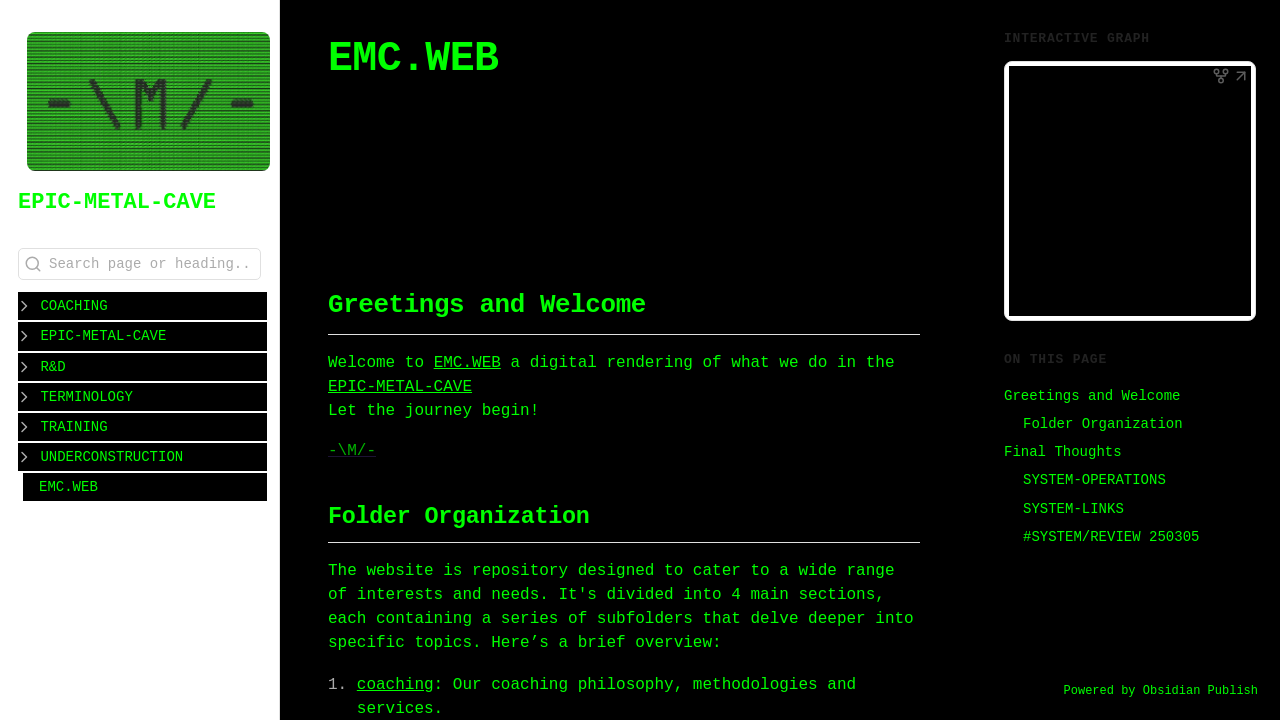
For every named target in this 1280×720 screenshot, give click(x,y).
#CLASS (386, 211)
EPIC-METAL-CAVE (117, 202)
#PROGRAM (802, 187)
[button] (1241, 78)
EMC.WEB (68, 485)
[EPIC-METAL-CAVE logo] (148, 103)
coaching (395, 685)
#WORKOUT (603, 187)
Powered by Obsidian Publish (1161, 691)
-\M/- (352, 451)
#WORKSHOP (703, 187)
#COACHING (505, 187)
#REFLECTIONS (489, 211)
